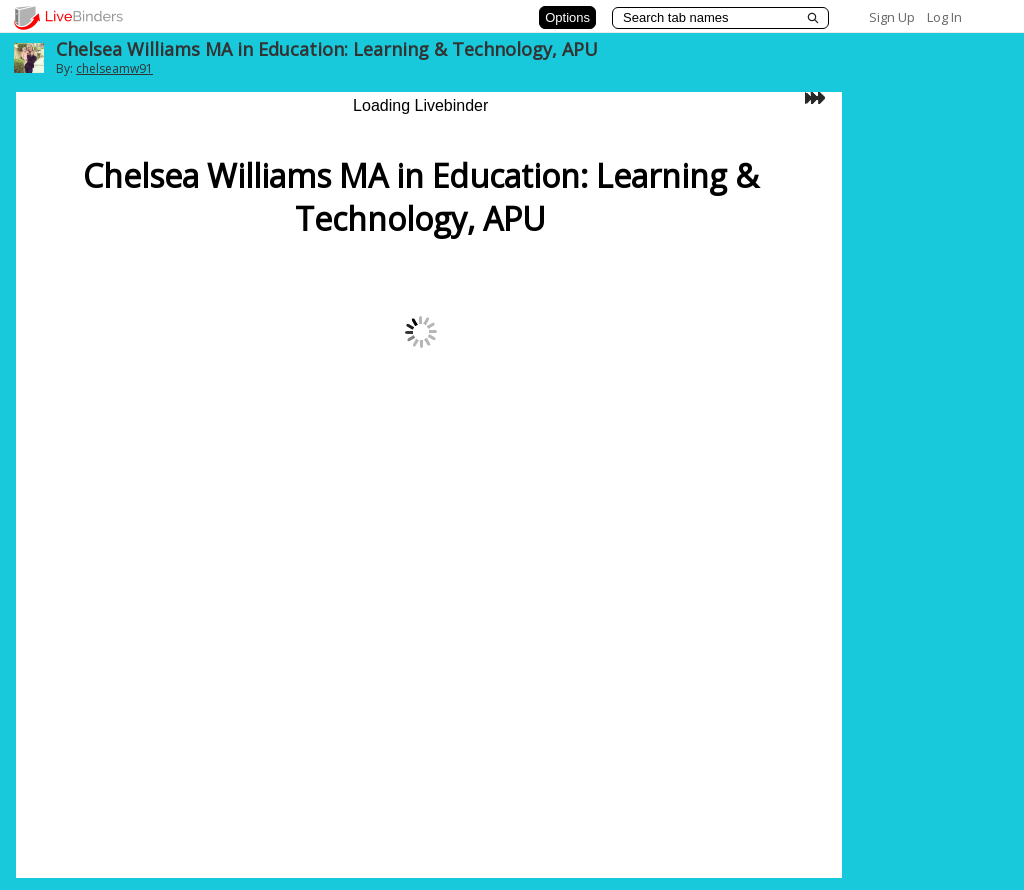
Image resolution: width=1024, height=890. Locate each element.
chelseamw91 (114, 68)
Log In (944, 17)
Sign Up (892, 17)
